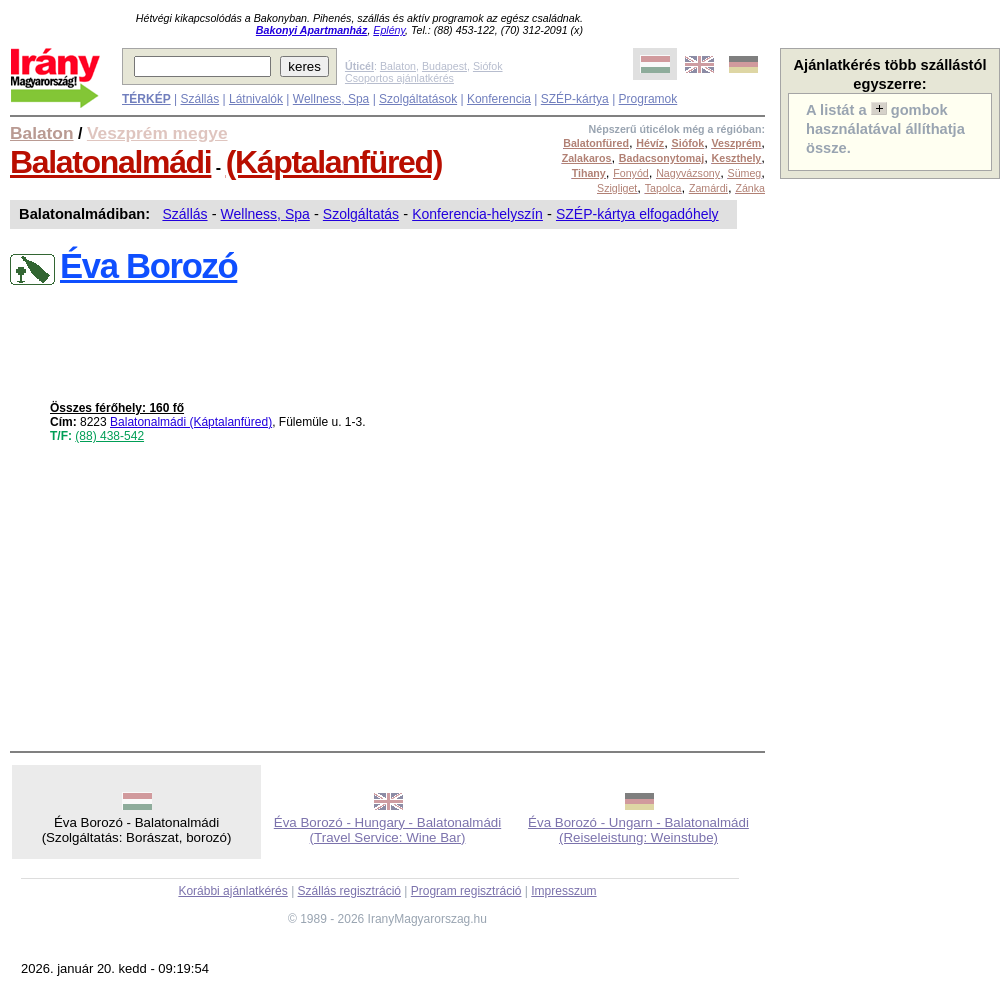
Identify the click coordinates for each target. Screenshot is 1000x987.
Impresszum (563, 891)
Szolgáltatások (418, 99)
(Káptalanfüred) (334, 162)
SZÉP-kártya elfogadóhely (637, 214)
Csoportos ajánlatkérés (399, 78)
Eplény (389, 30)
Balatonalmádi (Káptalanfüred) (191, 422)
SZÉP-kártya (575, 99)
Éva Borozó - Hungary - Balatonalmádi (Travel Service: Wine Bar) (387, 830)
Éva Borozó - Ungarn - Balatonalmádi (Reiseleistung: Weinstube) (638, 830)
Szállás (199, 99)
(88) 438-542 (109, 436)
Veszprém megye (157, 133)
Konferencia (499, 99)
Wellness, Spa (331, 99)
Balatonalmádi (110, 162)
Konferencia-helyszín (477, 214)
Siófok (488, 66)
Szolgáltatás (361, 214)
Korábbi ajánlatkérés (232, 891)
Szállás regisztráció (349, 891)
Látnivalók (256, 99)
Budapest (444, 66)
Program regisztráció (466, 891)
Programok (648, 99)
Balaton (398, 66)
